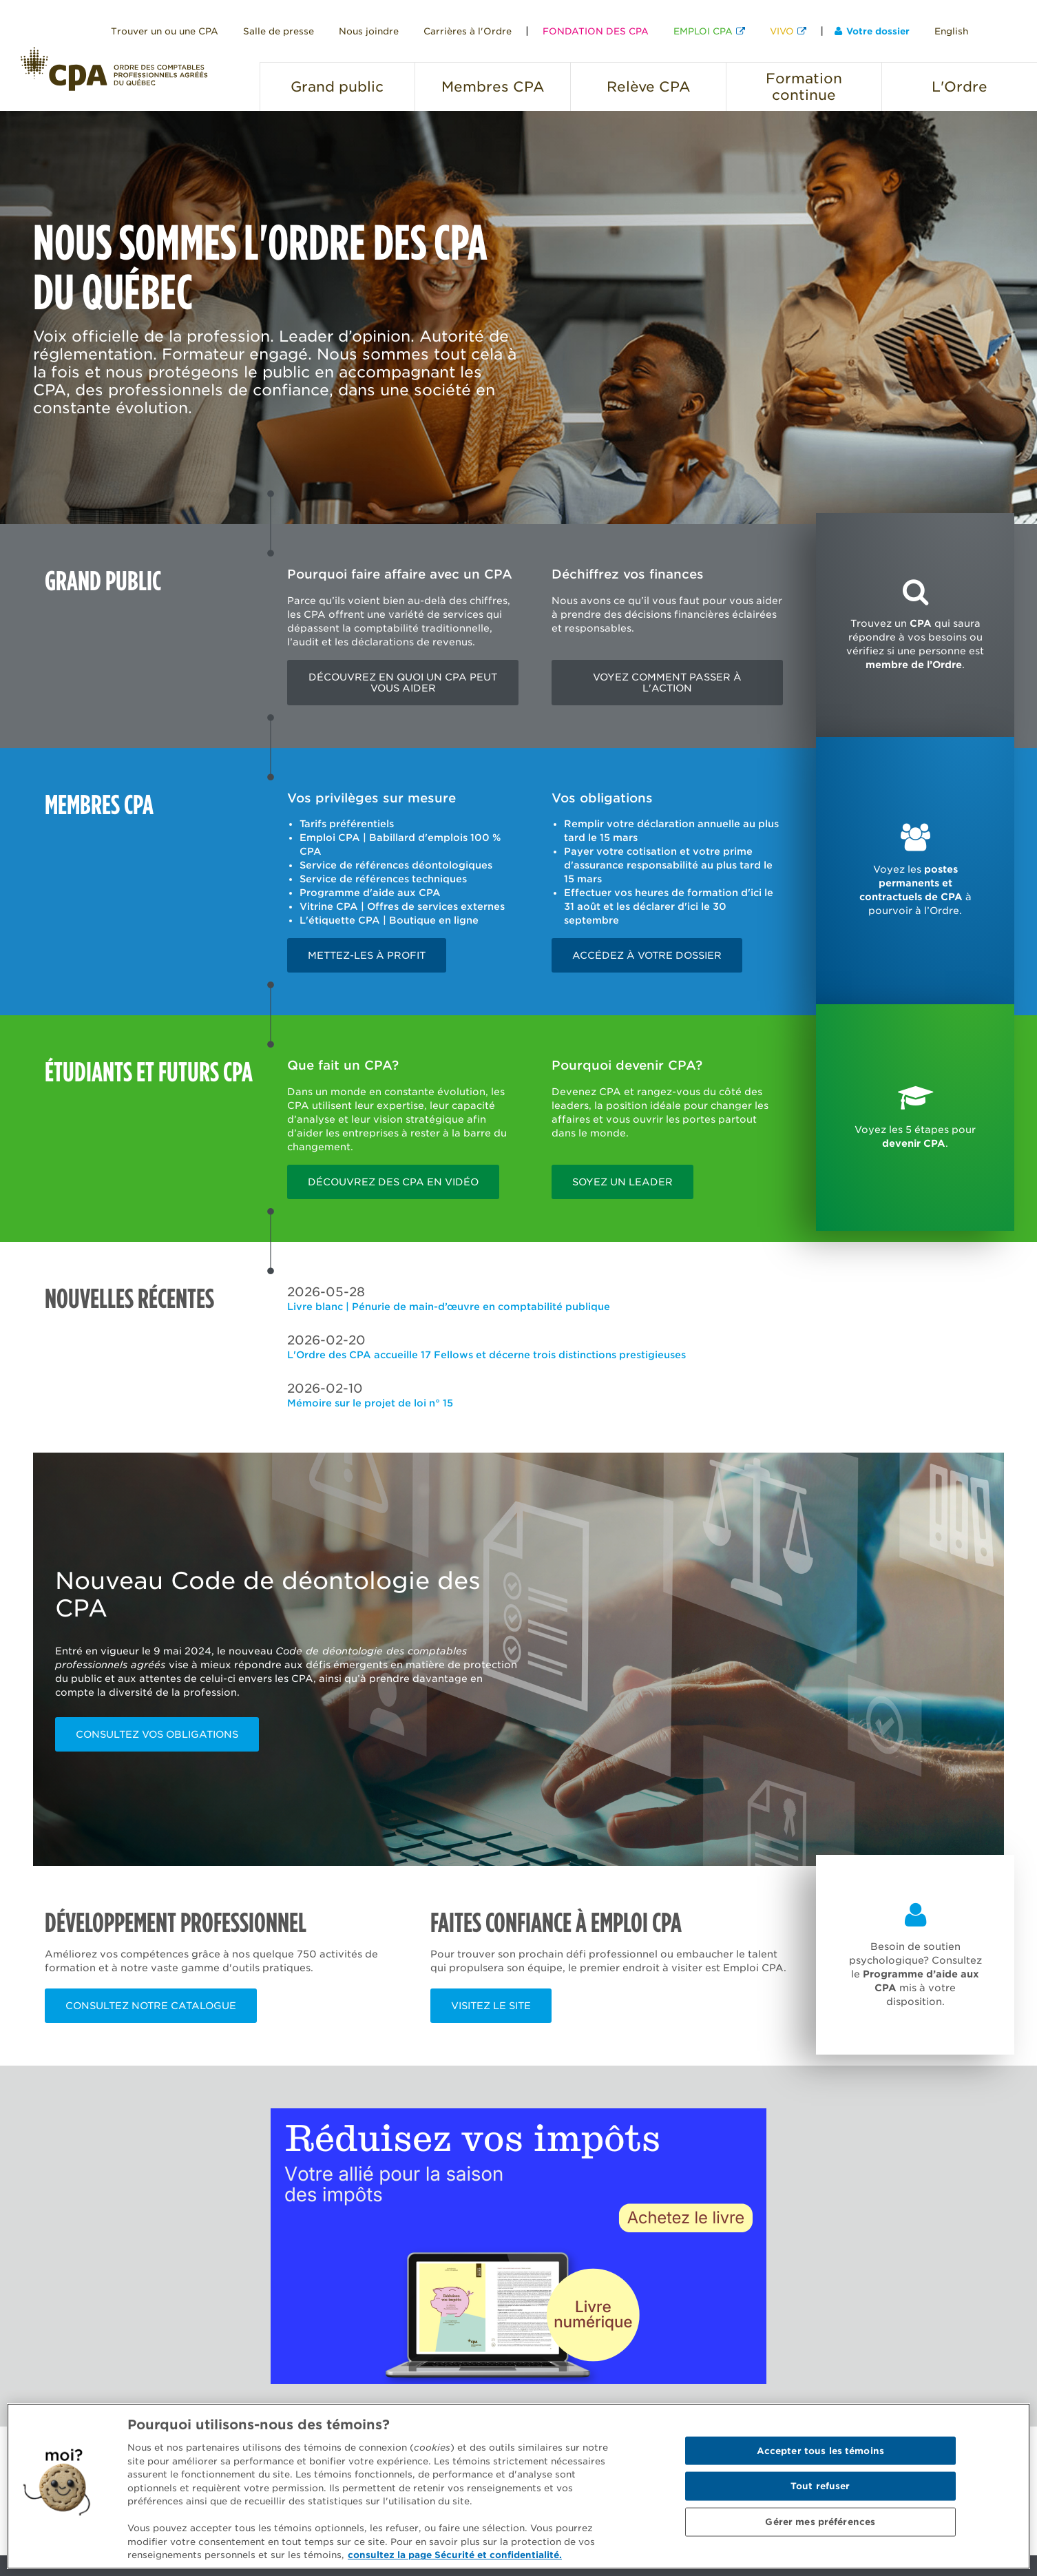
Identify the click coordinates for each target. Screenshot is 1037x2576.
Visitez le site (491, 2005)
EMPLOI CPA (703, 31)
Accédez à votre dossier (647, 955)
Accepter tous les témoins (820, 2450)
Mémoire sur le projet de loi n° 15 (370, 1403)
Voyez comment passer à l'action (667, 683)
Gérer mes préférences (820, 2522)
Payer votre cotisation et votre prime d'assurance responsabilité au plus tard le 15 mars (668, 865)
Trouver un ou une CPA (164, 31)
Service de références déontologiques (396, 865)
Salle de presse (278, 31)
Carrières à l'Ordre (467, 31)
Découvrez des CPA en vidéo (393, 1181)
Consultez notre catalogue (150, 2005)
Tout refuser (820, 2486)
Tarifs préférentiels (347, 823)
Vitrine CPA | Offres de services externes (402, 906)
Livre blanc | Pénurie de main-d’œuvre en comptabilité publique (448, 1306)
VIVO (782, 31)
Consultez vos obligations (157, 1734)
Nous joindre (369, 31)
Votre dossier (872, 31)
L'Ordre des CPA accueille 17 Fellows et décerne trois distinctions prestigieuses (486, 1354)
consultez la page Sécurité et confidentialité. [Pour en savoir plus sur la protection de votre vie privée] (455, 2555)
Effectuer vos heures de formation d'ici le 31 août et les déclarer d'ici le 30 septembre (668, 906)
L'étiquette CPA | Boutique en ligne (389, 920)
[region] (518, 2486)
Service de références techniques (383, 878)
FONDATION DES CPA (596, 31)
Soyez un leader (622, 1181)
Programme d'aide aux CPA (370, 892)
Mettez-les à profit (367, 955)
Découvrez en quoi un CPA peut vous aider (402, 683)
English (951, 31)
